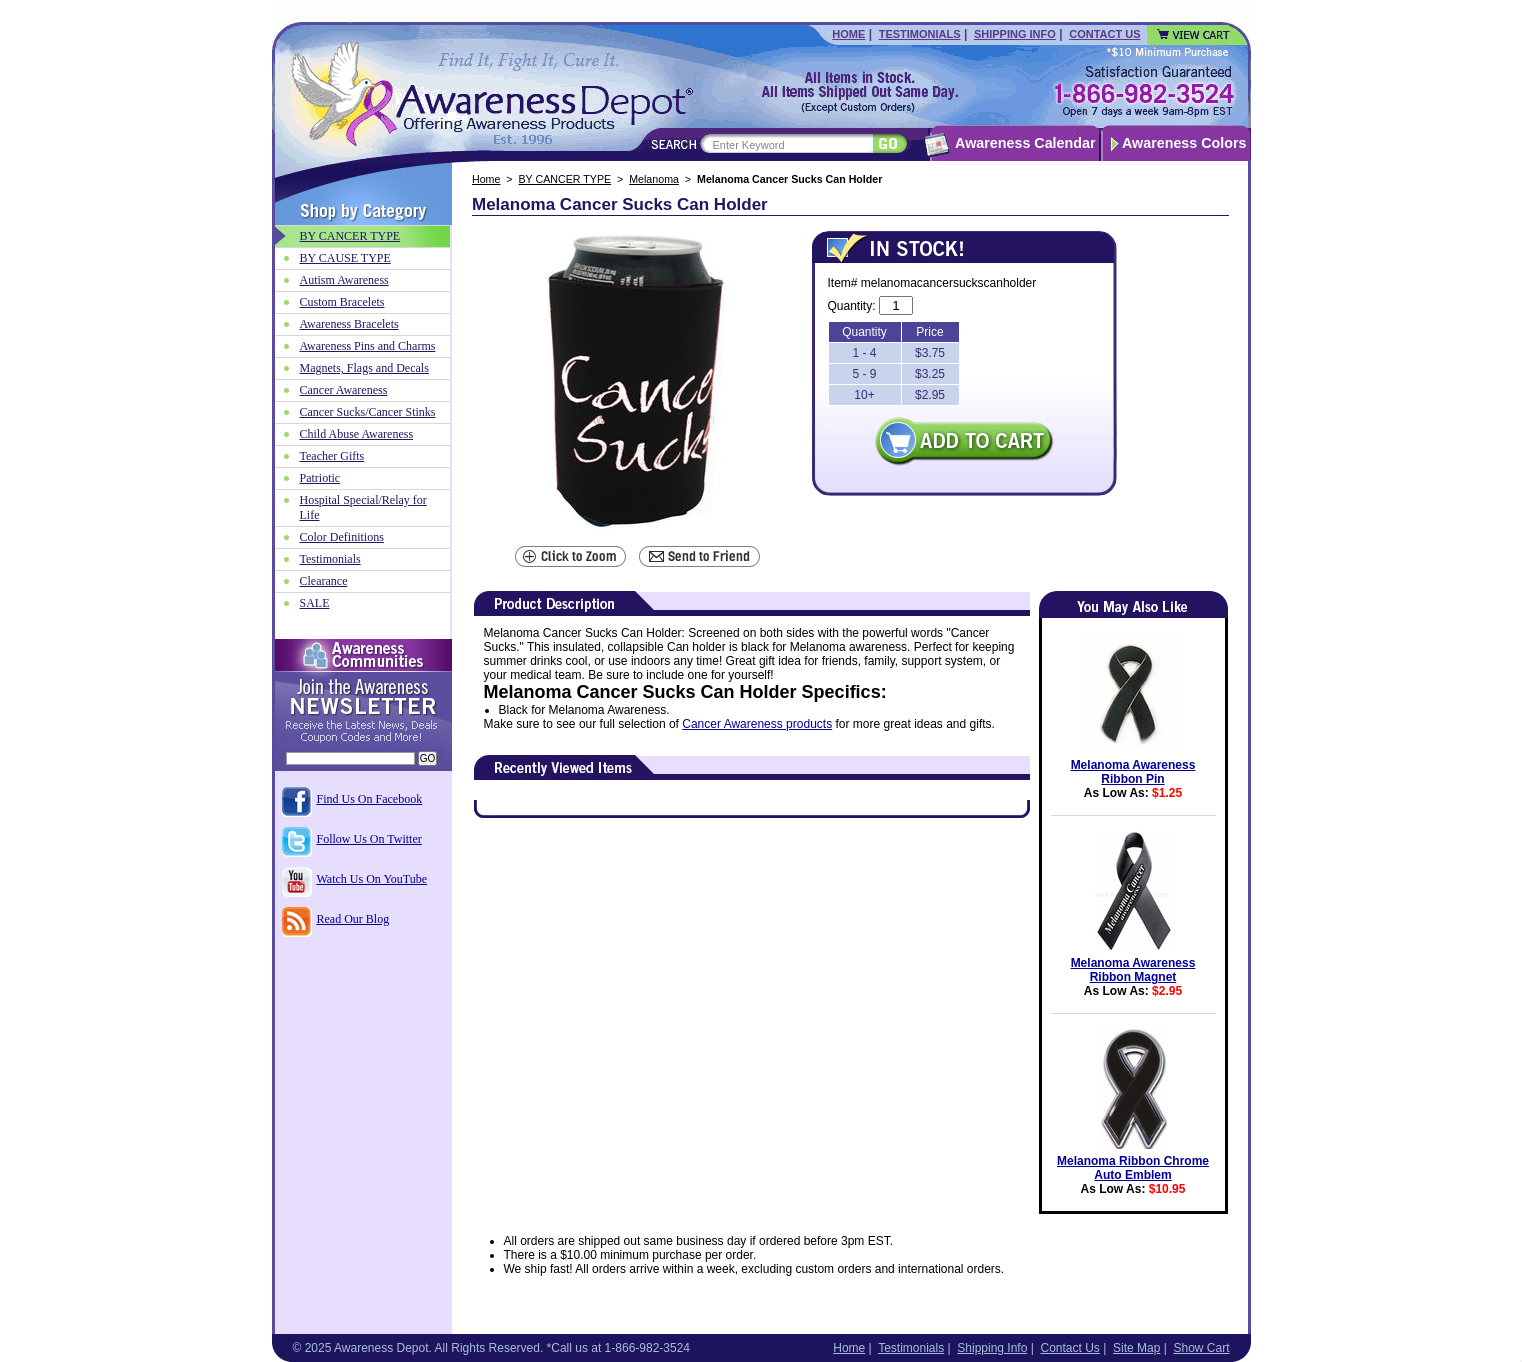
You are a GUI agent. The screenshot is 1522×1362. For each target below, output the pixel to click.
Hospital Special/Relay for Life (363, 507)
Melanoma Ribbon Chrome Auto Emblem (1133, 1168)
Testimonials (920, 34)
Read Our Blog (353, 919)
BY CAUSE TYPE (345, 258)
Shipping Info (1015, 34)
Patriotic (320, 478)
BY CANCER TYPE (565, 179)
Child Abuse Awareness (357, 434)
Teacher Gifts (332, 456)
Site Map (1136, 1348)
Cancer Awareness (344, 390)
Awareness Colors (1184, 143)
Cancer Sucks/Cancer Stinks (368, 412)
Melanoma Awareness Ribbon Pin (1133, 772)
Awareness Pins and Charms (368, 346)
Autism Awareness (344, 280)
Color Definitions (342, 537)
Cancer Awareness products (757, 724)
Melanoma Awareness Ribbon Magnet (1133, 970)
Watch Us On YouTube (372, 879)
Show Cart (1201, 1348)
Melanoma (654, 179)
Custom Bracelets (342, 302)
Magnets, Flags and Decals (364, 368)
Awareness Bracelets (349, 324)
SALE (315, 603)
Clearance (324, 581)
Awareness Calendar (1025, 143)
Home (848, 34)
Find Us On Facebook (370, 799)
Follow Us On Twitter (369, 839)
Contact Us (1104, 34)
